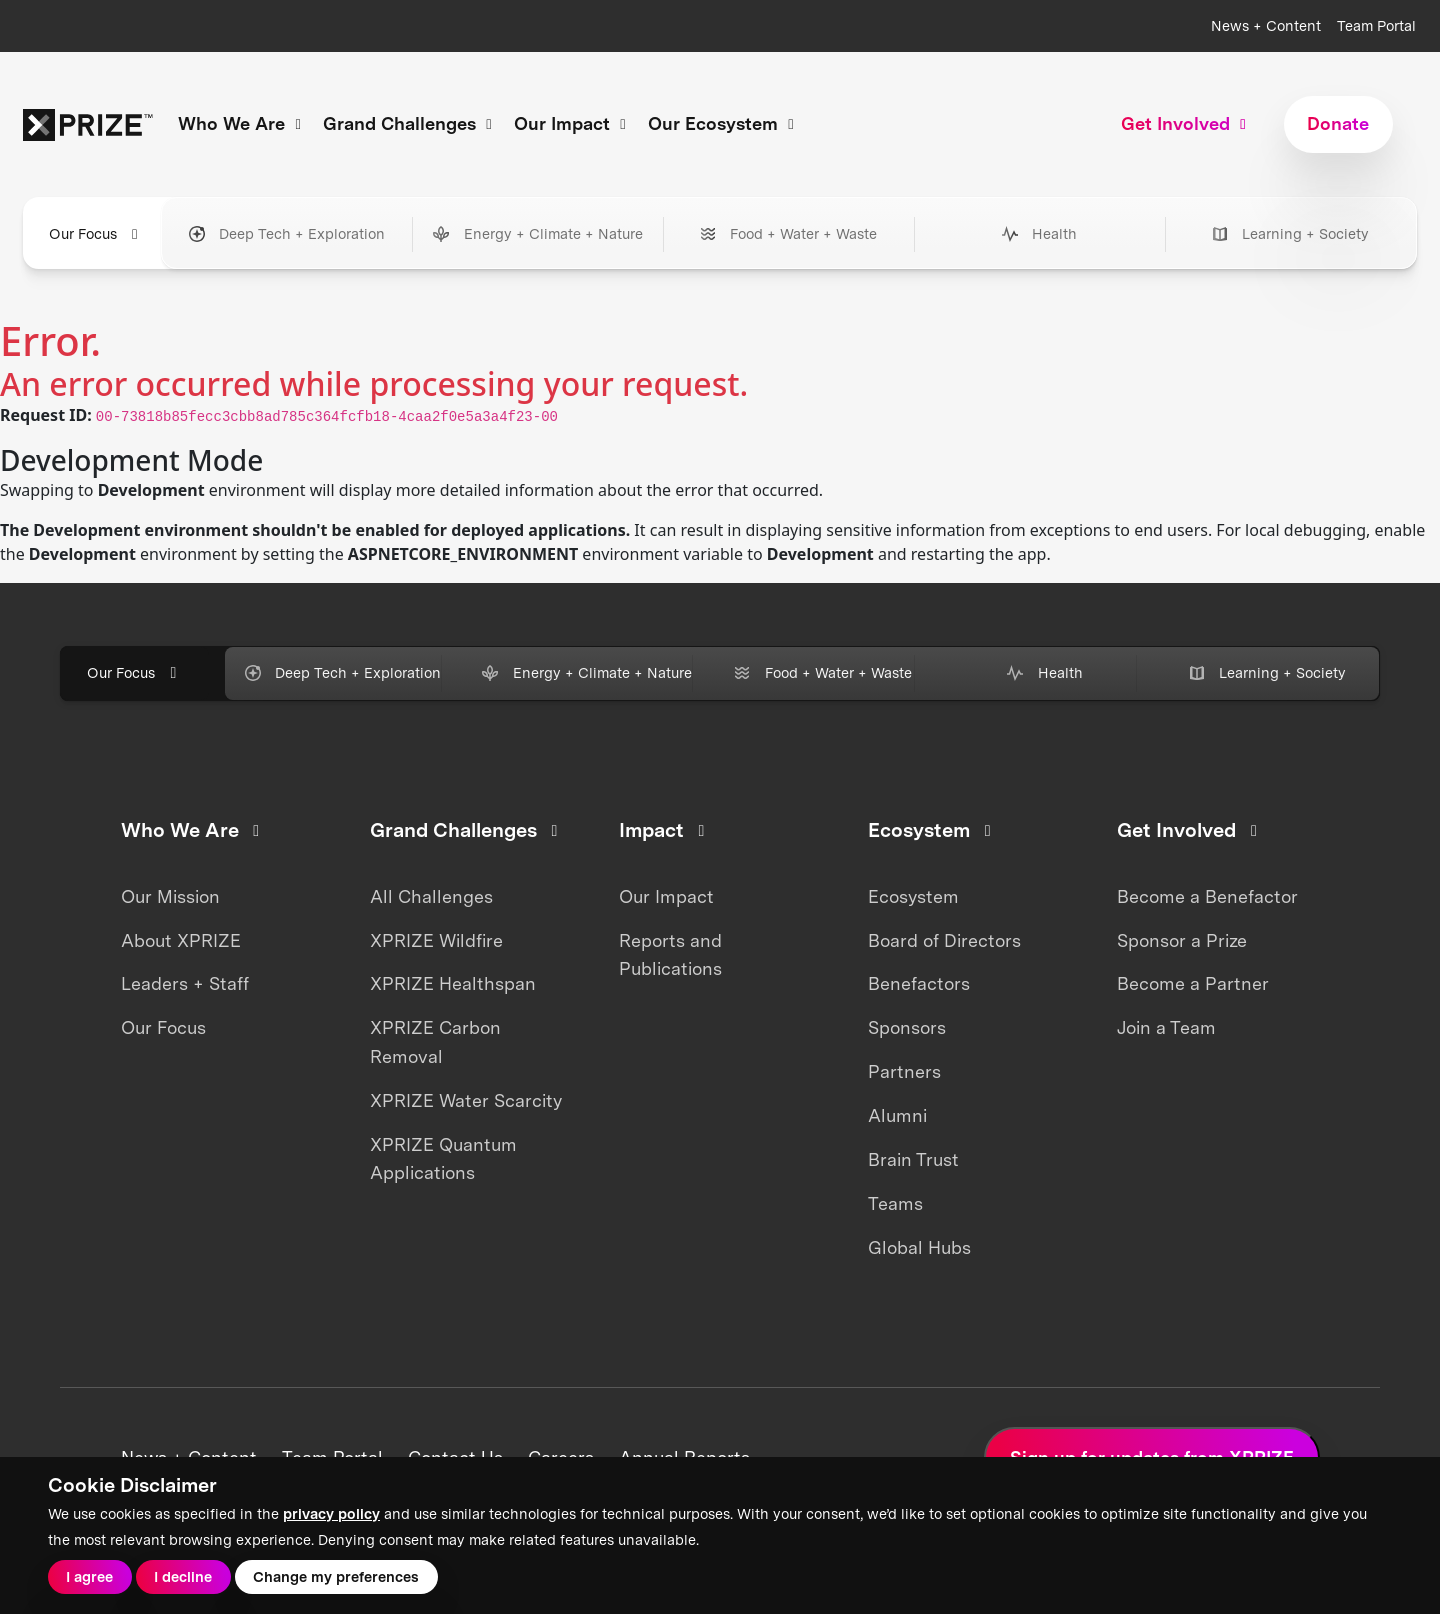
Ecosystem (913, 896)
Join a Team (1166, 1027)
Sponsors (907, 1027)
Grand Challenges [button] (410, 123)
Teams (895, 1203)
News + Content (1266, 25)
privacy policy (331, 1513)
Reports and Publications (670, 955)
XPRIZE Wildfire (436, 940)
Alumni (897, 1115)
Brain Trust (913, 1159)
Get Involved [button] (1186, 123)
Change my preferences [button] (336, 1576)
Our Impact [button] (573, 123)
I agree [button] (89, 1576)
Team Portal (1376, 25)
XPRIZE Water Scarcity (466, 1100)
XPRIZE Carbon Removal (435, 1042)
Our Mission (170, 896)
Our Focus (163, 1027)
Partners (904, 1071)
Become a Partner (1193, 983)
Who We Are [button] (242, 123)
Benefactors (919, 983)
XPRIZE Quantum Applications (443, 1159)
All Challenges (431, 896)
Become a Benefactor (1207, 896)
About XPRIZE (181, 940)
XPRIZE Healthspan (453, 983)
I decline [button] (183, 1576)
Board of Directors (944, 940)
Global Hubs (919, 1247)
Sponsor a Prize (1182, 940)
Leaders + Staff (185, 983)
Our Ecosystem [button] (724, 123)
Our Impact (666, 896)
